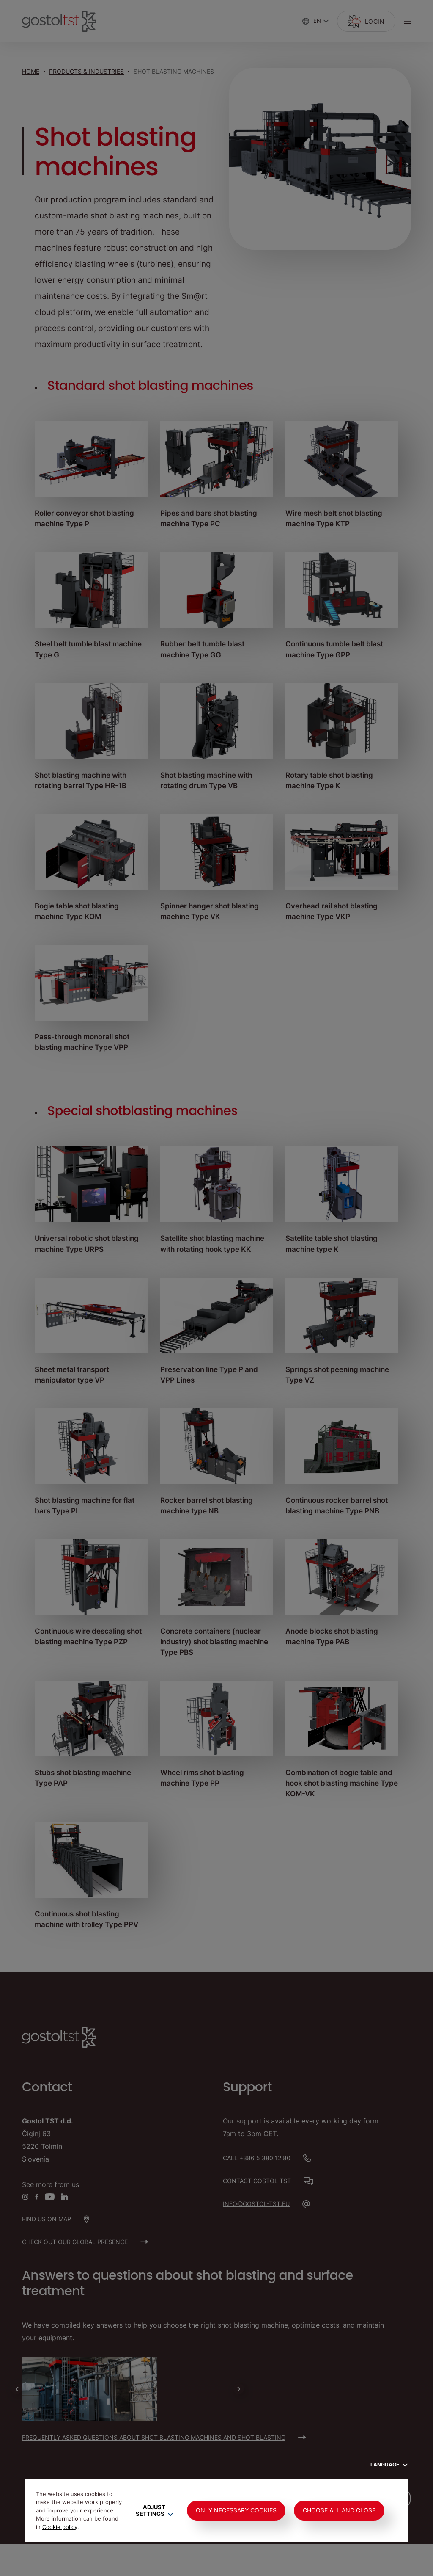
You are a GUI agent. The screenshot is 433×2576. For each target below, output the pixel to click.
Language (389, 2464)
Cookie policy (59, 2527)
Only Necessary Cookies (236, 2510)
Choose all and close (339, 2510)
